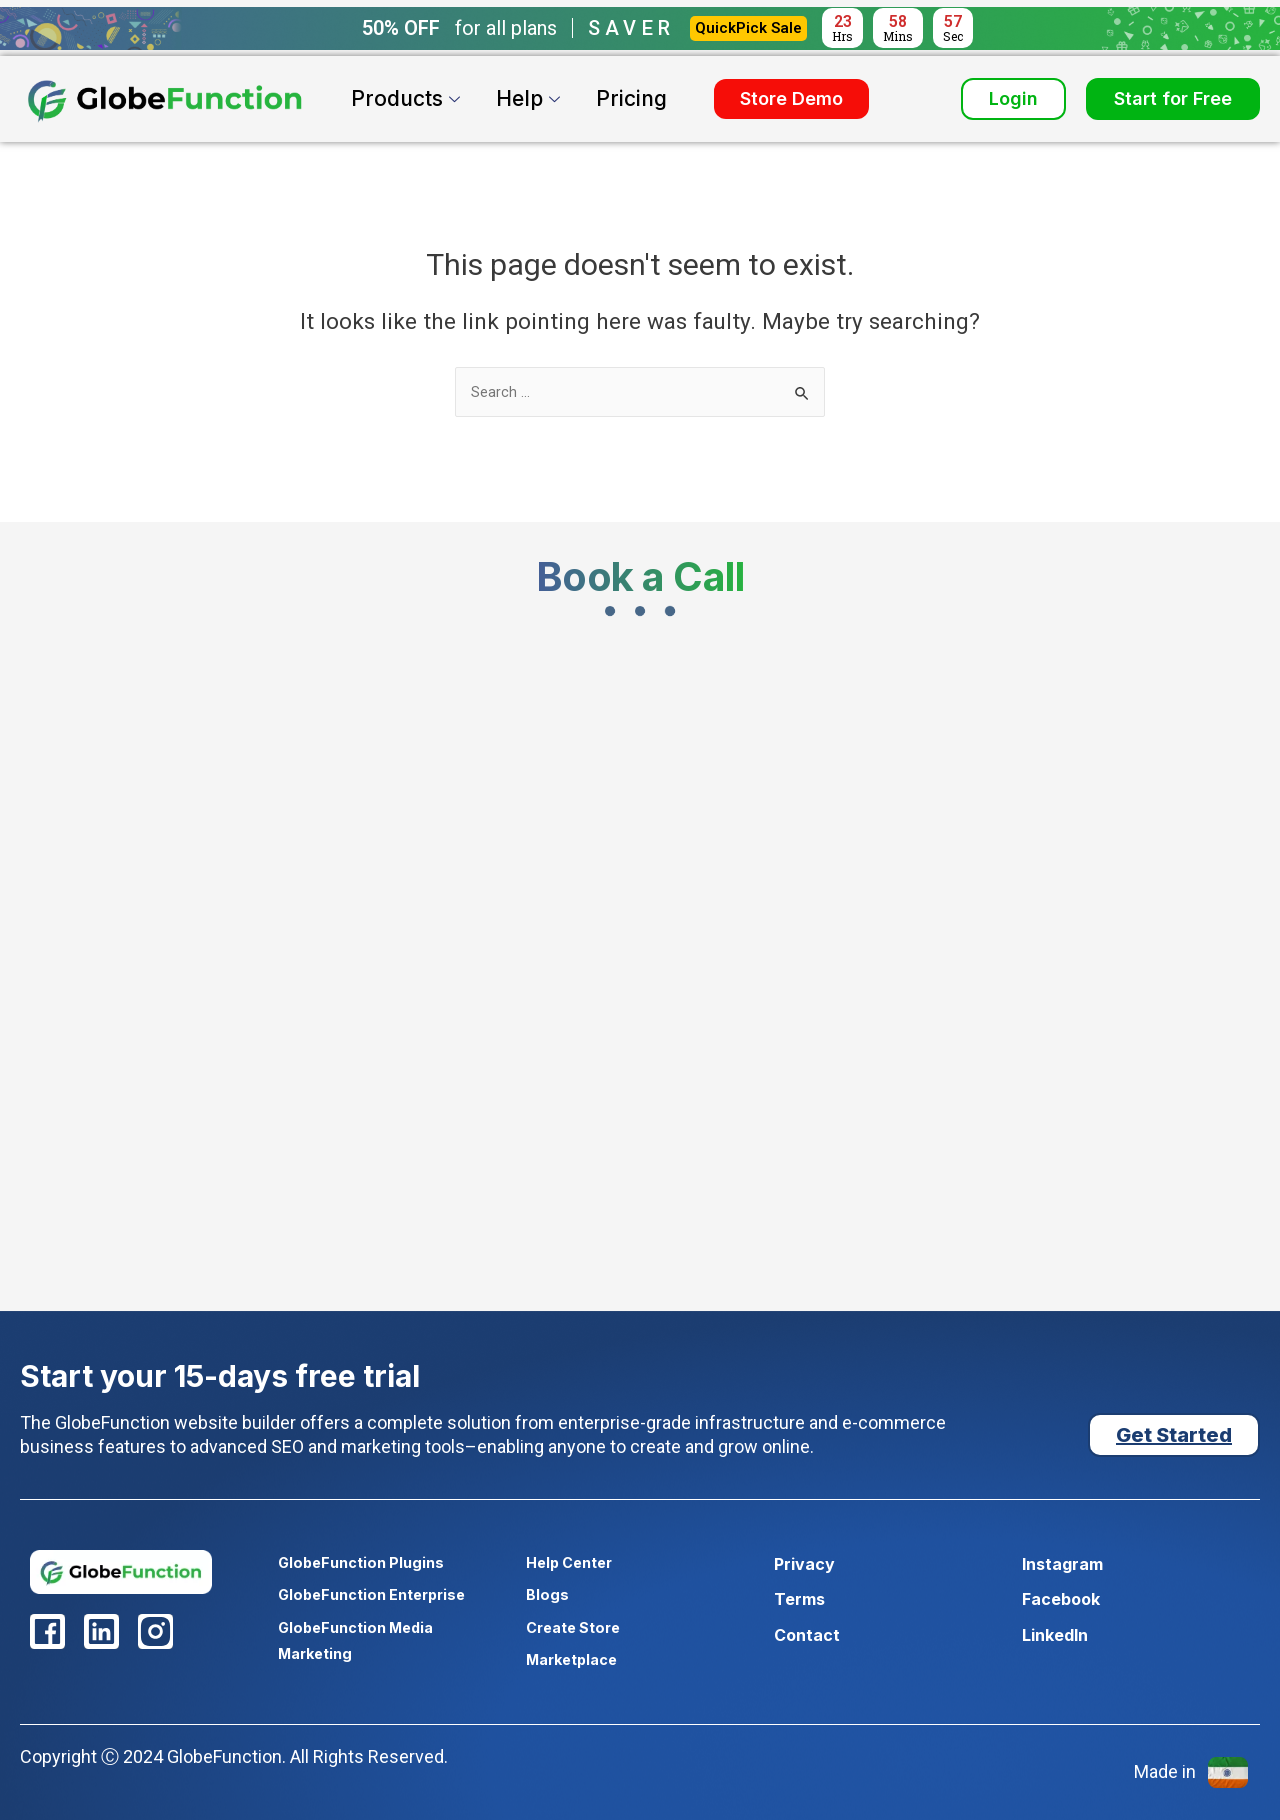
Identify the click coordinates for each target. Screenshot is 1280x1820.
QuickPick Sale (748, 28)
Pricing (631, 98)
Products (408, 98)
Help (530, 98)
